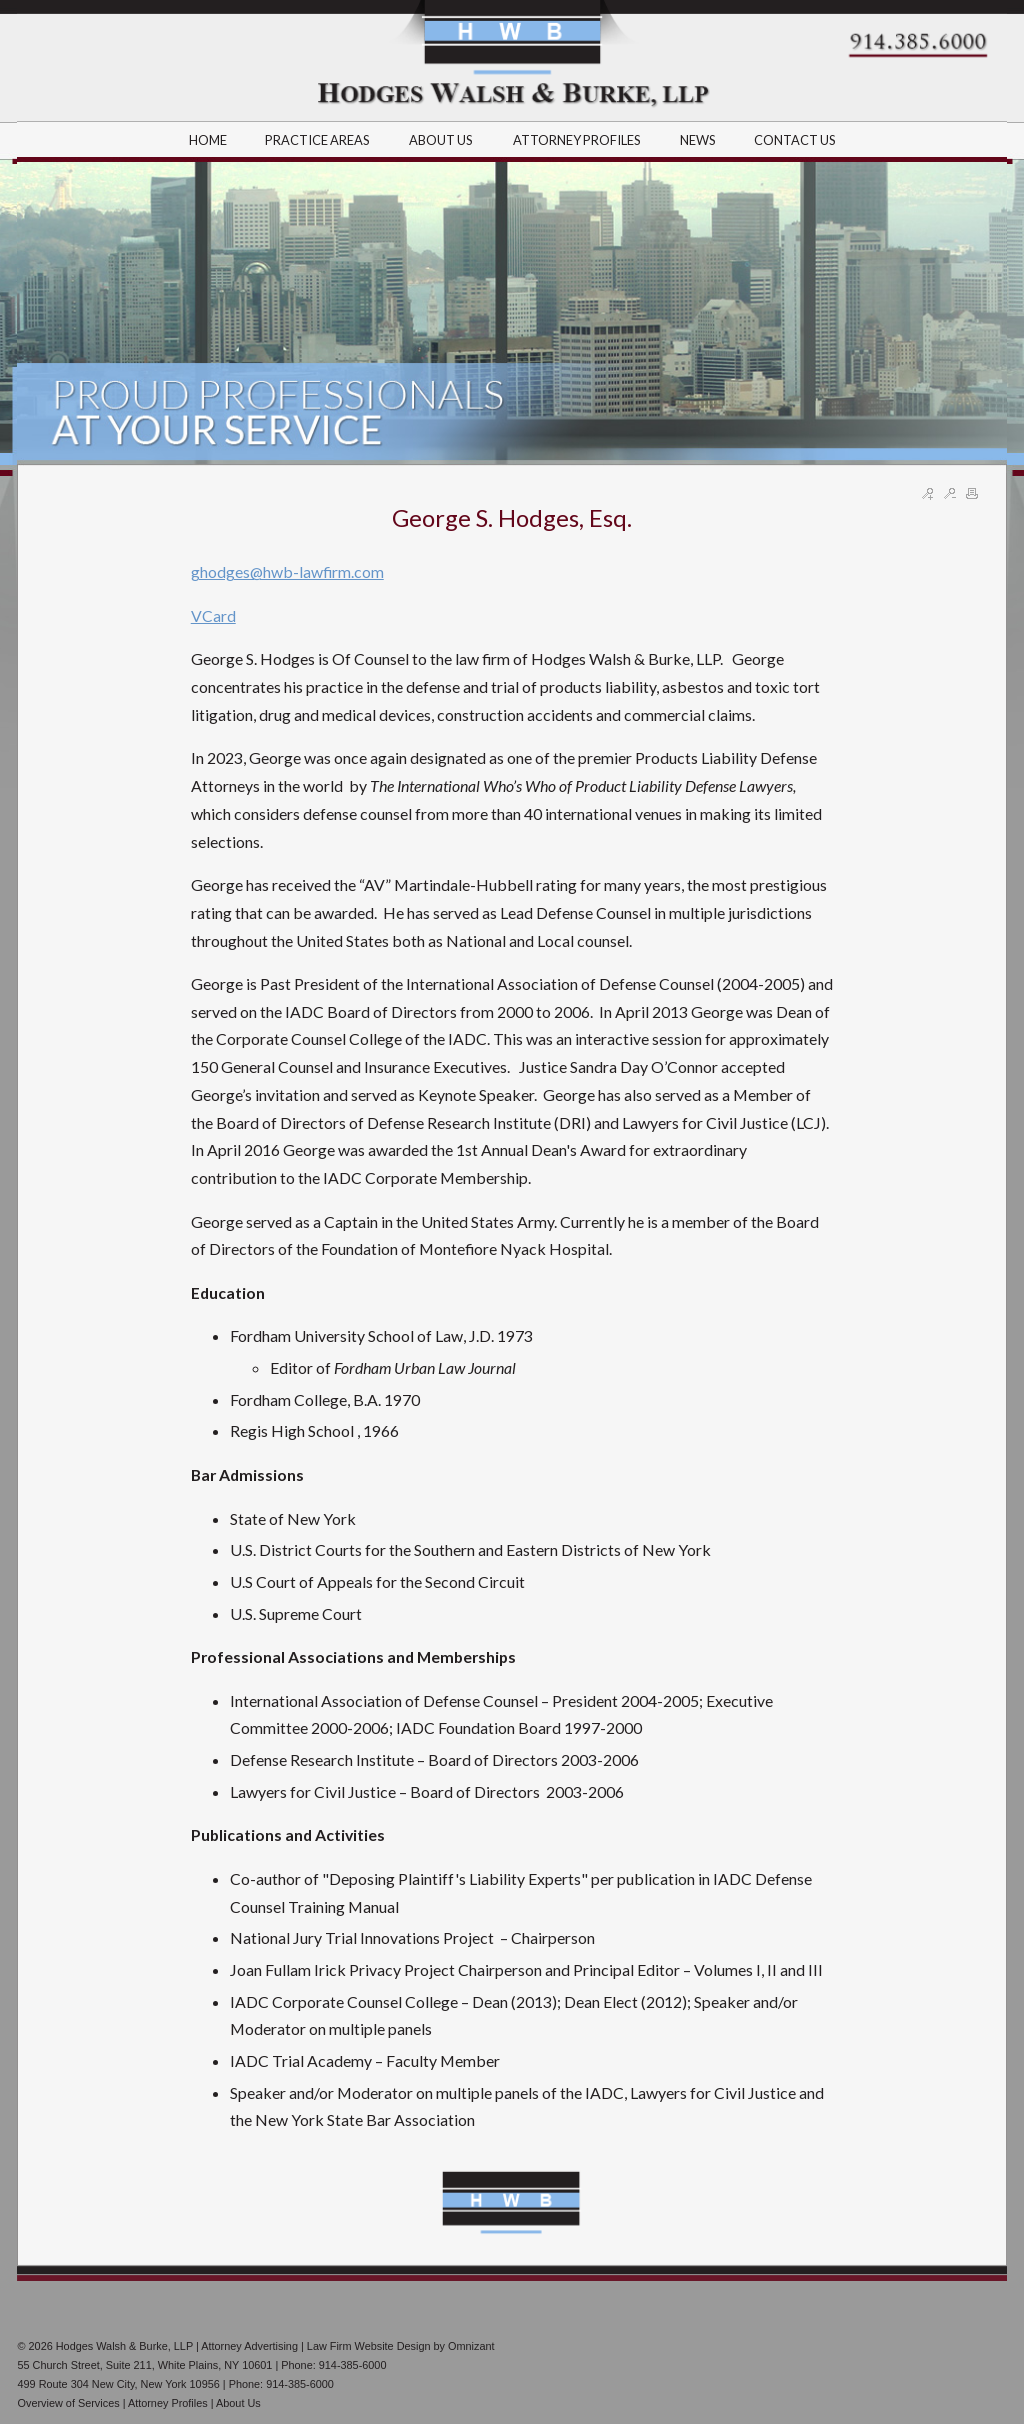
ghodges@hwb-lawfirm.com (287, 571)
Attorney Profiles (168, 2403)
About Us (238, 2403)
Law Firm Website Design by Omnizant (401, 2346)
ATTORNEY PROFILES (578, 140)
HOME (208, 140)
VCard (213, 615)
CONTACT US (795, 140)
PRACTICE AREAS (318, 140)
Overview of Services (68, 2403)
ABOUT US (442, 140)
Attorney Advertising (249, 2346)
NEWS (698, 140)
